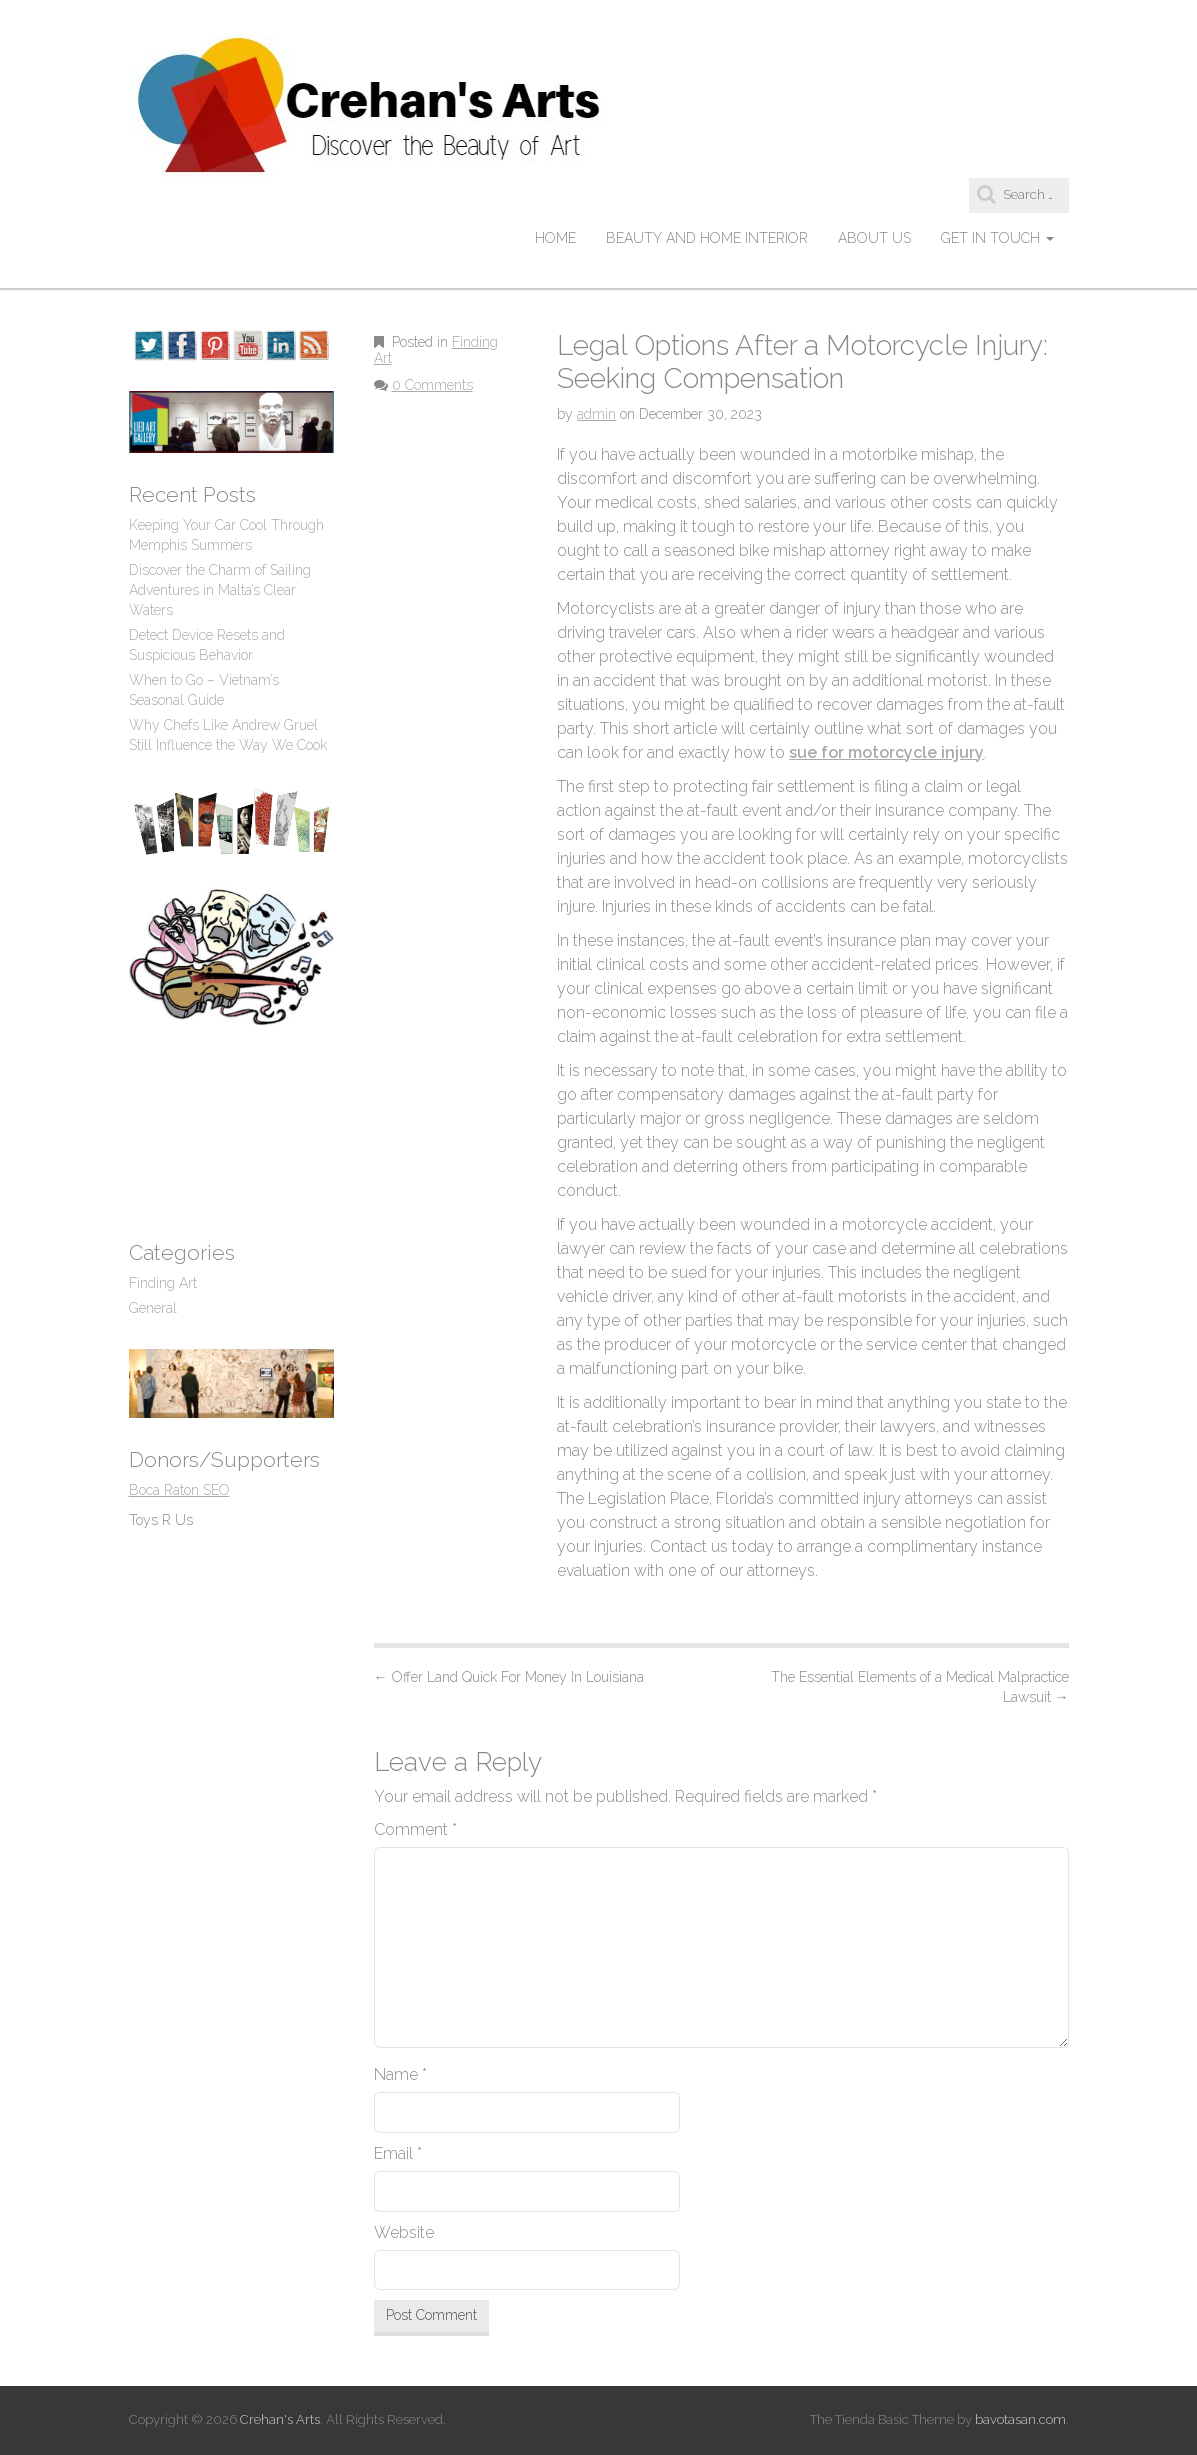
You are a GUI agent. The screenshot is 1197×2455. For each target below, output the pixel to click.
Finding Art (163, 1283)
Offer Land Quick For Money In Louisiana (509, 1677)
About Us (874, 238)
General (153, 1308)
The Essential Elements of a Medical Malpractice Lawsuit (920, 1687)
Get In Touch (997, 238)
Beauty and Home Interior (707, 238)
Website (404, 2232)
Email (398, 2153)
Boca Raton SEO (179, 1490)
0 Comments (432, 385)
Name (400, 2074)
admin (596, 414)
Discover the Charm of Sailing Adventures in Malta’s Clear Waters (220, 590)
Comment (415, 1829)
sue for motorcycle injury (886, 752)
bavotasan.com (1020, 2419)
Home (555, 238)
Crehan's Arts (280, 2419)
